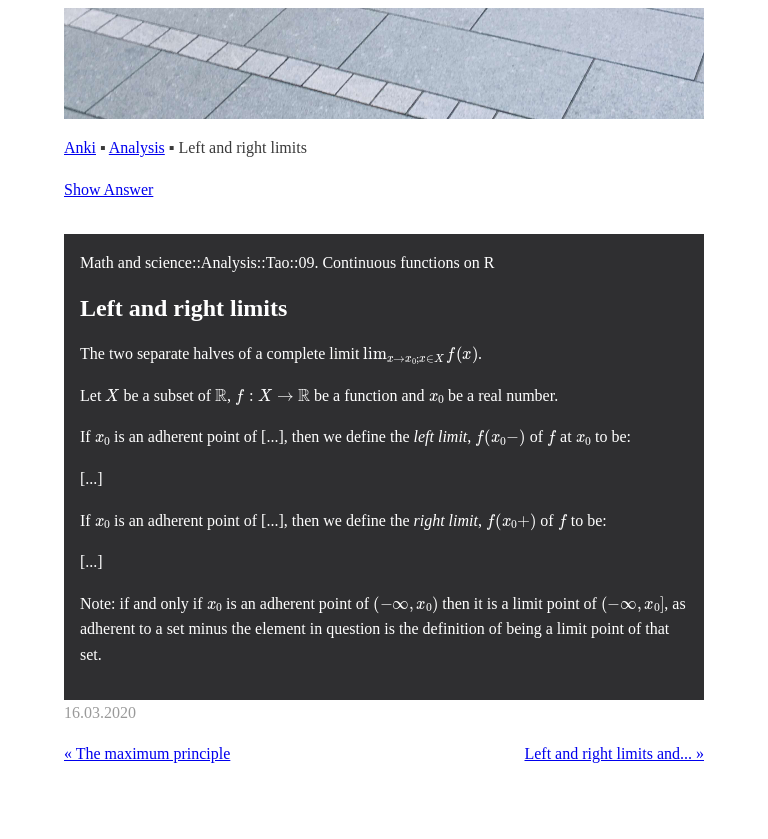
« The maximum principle (147, 753)
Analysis (137, 147)
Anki (80, 147)
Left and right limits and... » (614, 753)
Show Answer (108, 189)
